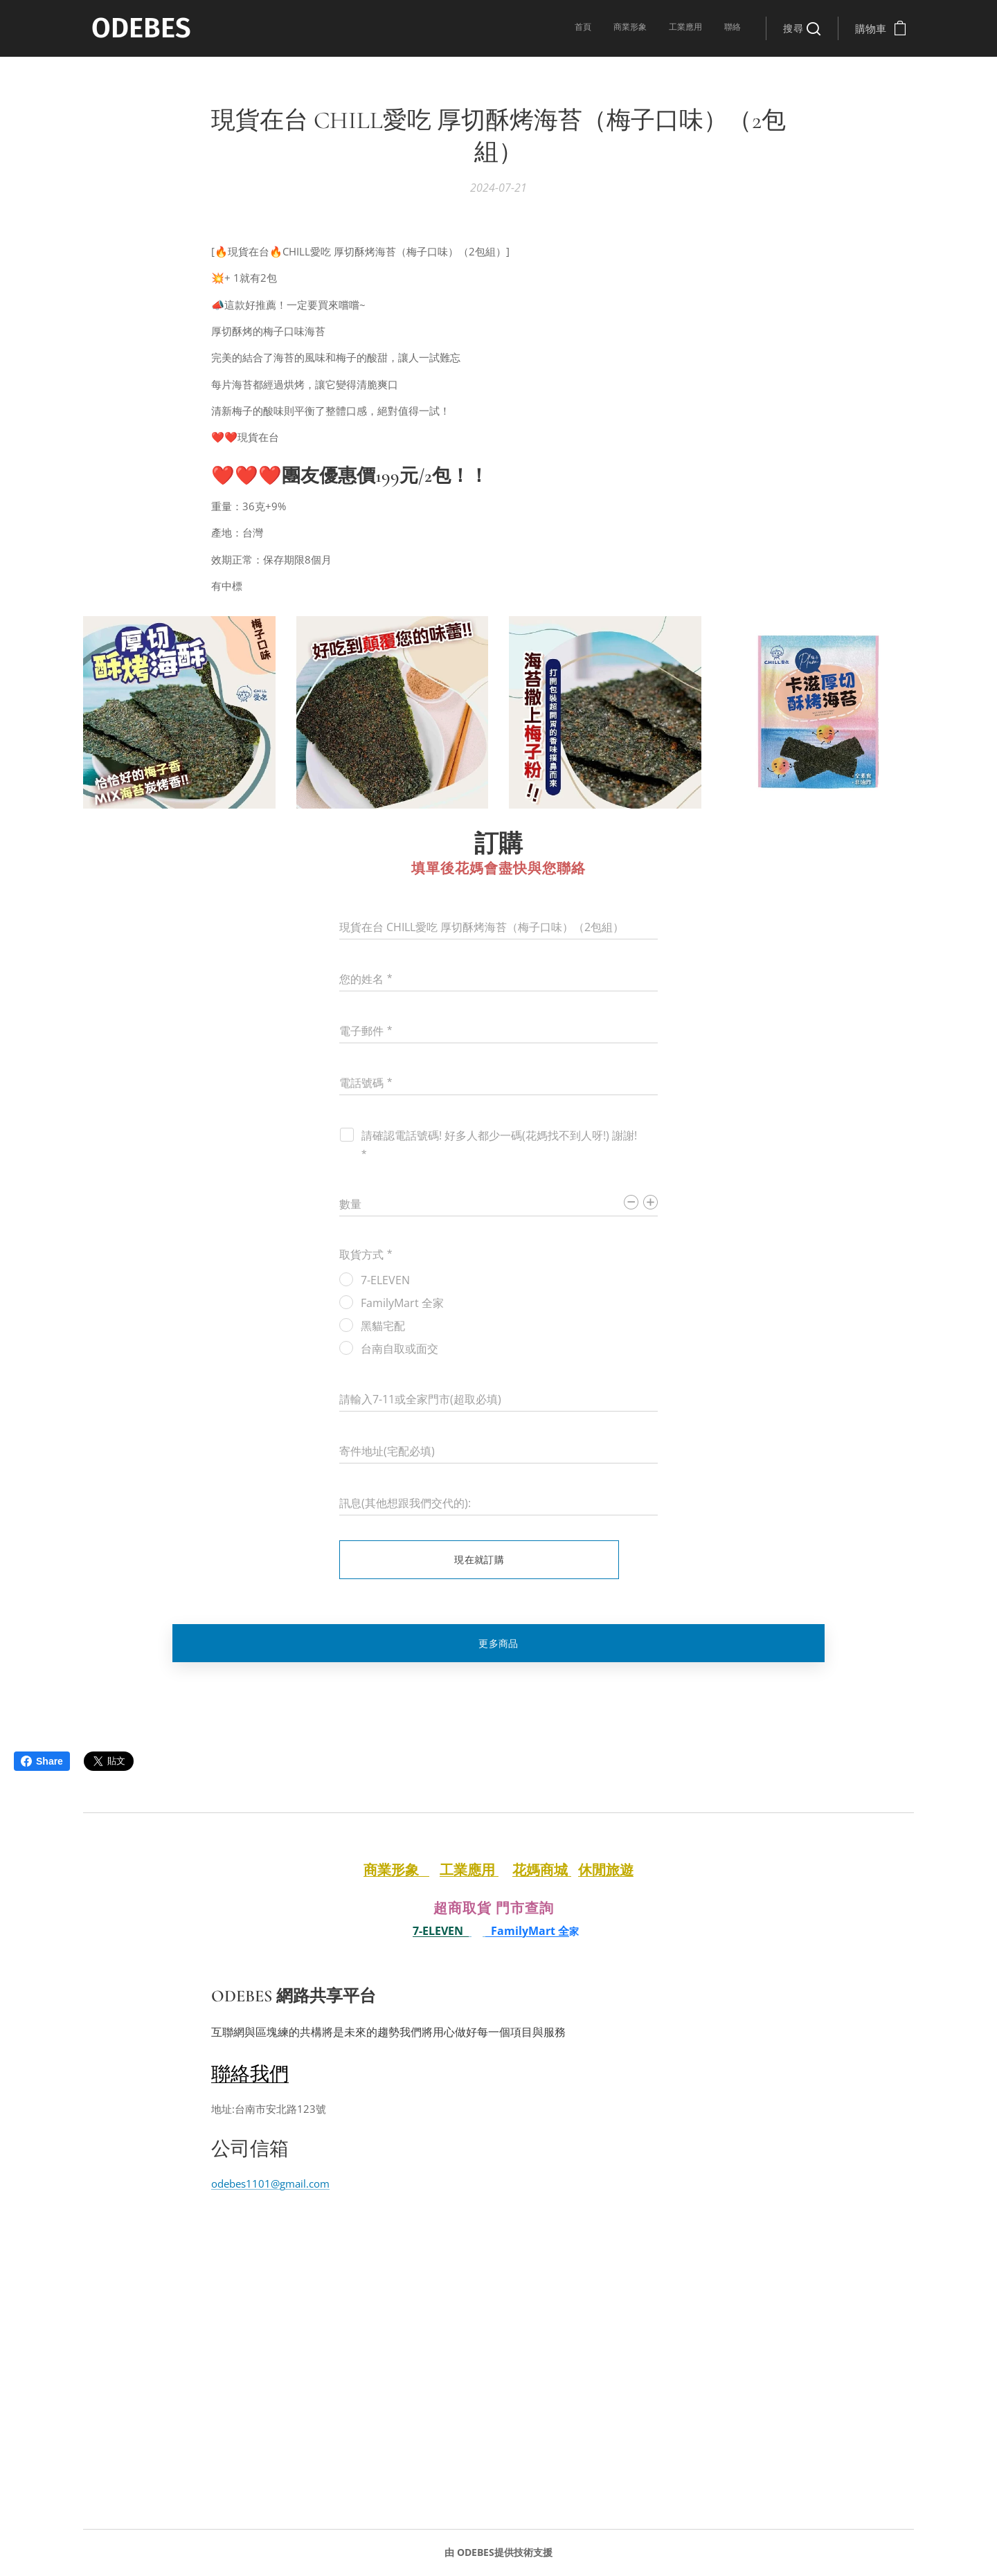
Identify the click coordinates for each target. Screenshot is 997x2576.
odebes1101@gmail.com (270, 2183)
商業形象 (396, 1869)
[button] (802, 28)
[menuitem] (678, 28)
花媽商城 (541, 1869)
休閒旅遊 (606, 1869)
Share (42, 1761)
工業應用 (469, 1869)
